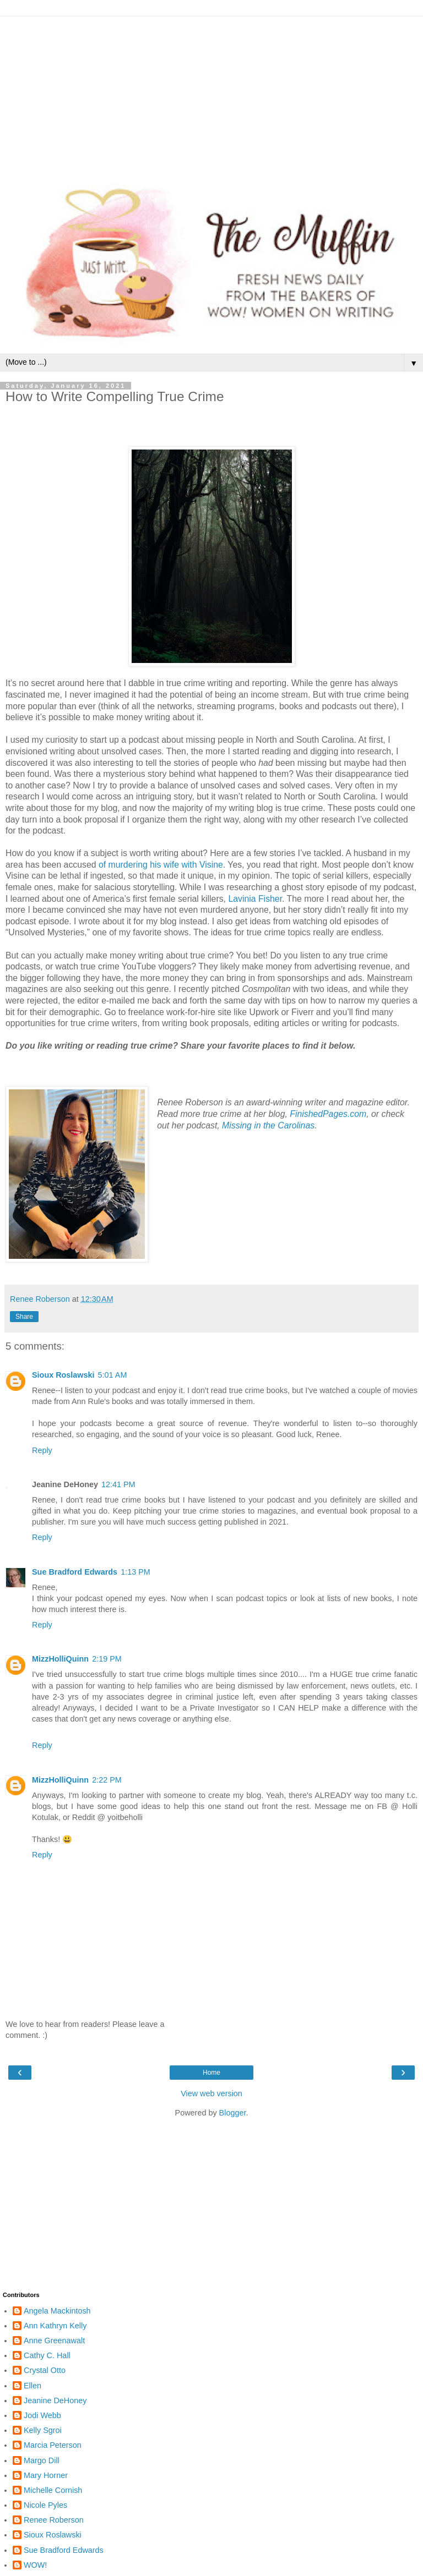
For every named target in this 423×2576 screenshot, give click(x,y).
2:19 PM (107, 1658)
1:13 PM (135, 1571)
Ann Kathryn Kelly (55, 2325)
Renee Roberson (54, 2519)
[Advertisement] (211, 94)
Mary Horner (46, 2475)
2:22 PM (107, 1779)
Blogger (232, 2112)
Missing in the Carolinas (268, 1125)
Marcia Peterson (53, 2445)
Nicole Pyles (45, 2505)
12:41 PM (118, 1484)
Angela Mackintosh (57, 2310)
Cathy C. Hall (47, 2355)
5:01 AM (112, 1375)
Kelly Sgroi (43, 2430)
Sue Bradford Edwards (74, 1571)
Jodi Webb (42, 2415)
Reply (42, 1450)
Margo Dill (41, 2460)
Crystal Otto (45, 2370)
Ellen (32, 2385)
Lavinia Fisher (255, 898)
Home (211, 2072)
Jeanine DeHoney (55, 2400)
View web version (211, 2093)
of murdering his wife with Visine (161, 864)
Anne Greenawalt (54, 2340)
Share (24, 1316)
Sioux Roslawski (63, 1375)
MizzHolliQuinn (60, 1658)
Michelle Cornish (53, 2490)
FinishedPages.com (328, 1114)
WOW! (35, 2565)
